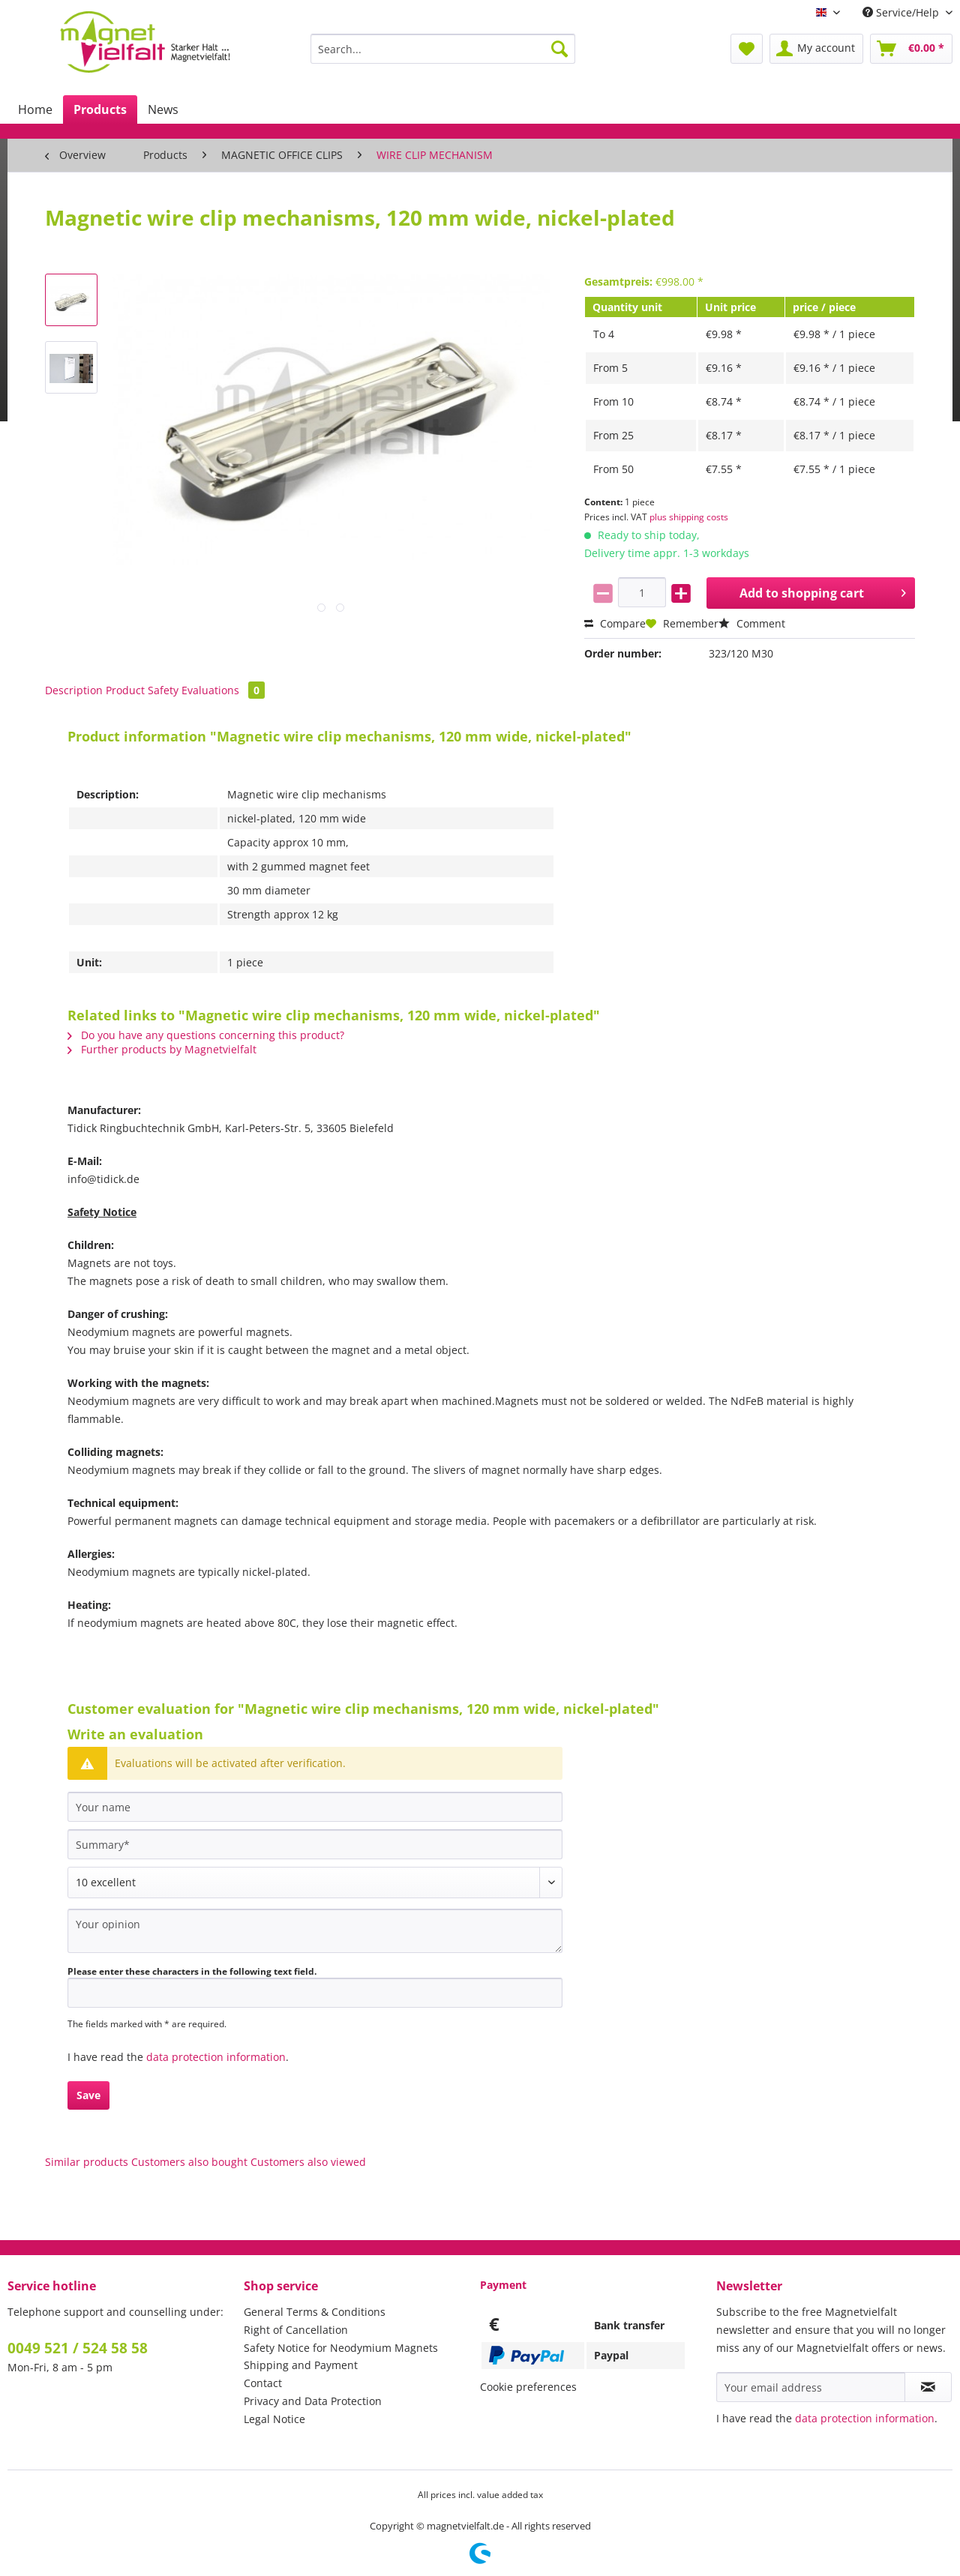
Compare (615, 623)
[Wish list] (746, 49)
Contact (263, 2383)
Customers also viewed (308, 2162)
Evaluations (223, 690)
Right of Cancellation (296, 2330)
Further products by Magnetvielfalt (162, 1049)
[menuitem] (442, 56)
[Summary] (315, 1844)
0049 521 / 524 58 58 (78, 2348)
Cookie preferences (528, 2387)
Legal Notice (274, 2419)
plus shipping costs (689, 517)
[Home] (35, 109)
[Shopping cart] (911, 49)
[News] (163, 109)
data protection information (216, 2057)
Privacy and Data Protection (313, 2401)
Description (74, 690)
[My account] (816, 49)
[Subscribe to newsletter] (928, 2387)
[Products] (100, 109)
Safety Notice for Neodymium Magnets (341, 2348)
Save (88, 2095)
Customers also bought (189, 2162)
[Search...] (442, 49)
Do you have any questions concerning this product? (206, 1035)
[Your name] (315, 1807)
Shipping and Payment (301, 2365)
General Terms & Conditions (315, 2312)
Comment (751, 623)
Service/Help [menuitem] (902, 12)
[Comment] (315, 1882)
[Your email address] (810, 2387)
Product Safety (142, 690)
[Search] (559, 49)
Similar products (86, 2162)
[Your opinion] (315, 1931)
